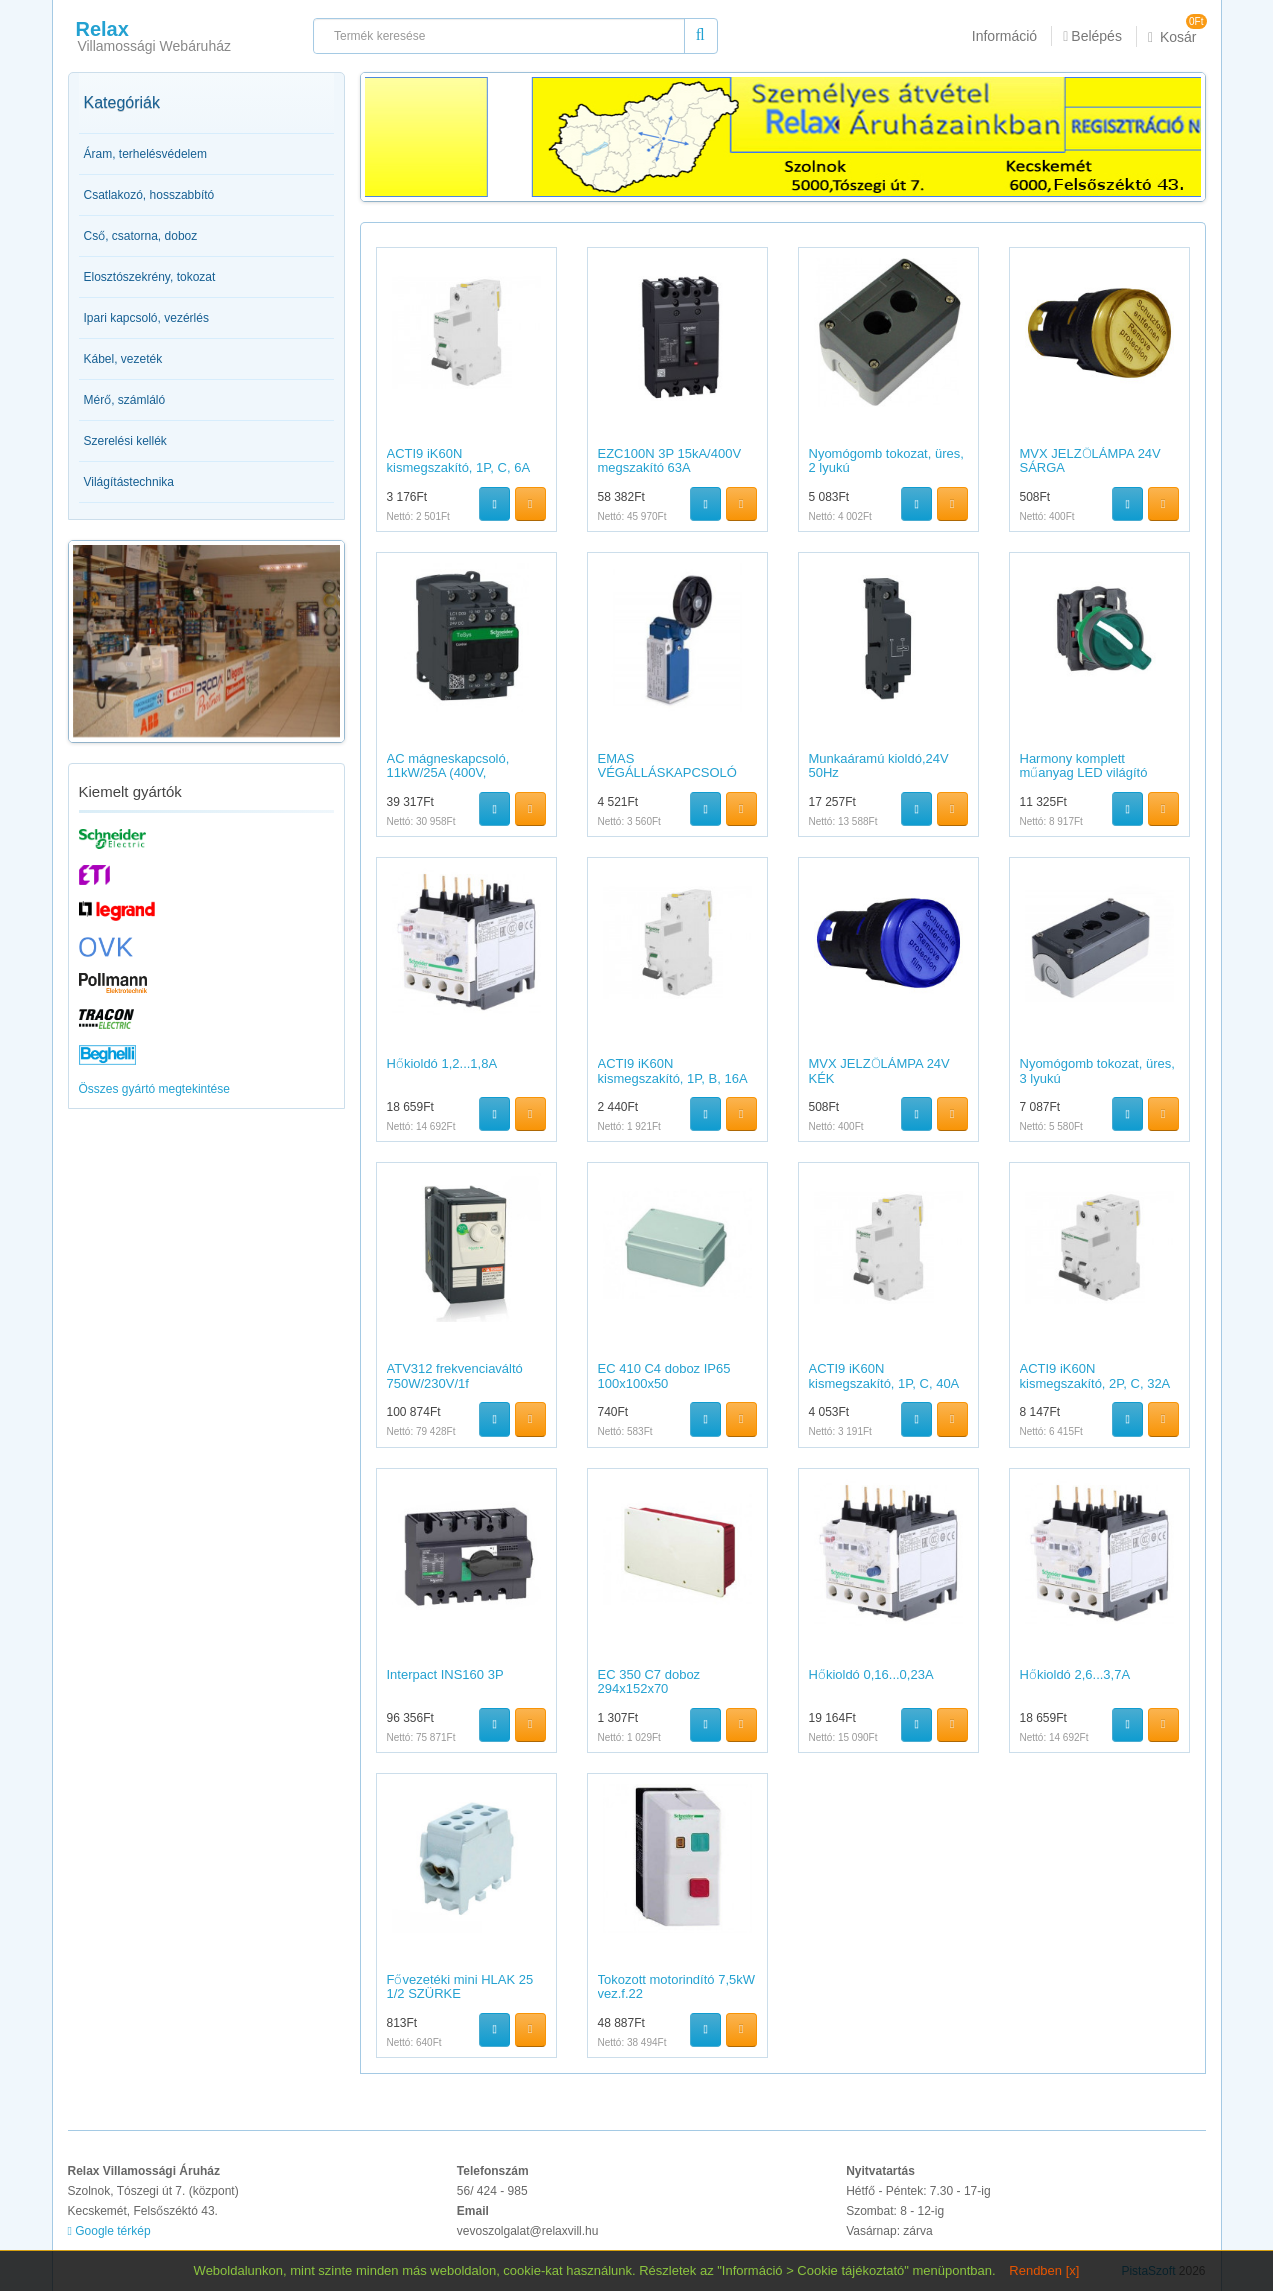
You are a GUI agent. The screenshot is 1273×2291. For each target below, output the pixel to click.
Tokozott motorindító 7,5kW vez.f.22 (677, 1986)
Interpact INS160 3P (445, 1674)
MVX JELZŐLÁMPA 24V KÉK (879, 1070)
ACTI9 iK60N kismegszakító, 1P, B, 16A (673, 1070)
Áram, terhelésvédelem (145, 154)
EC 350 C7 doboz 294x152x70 (649, 1681)
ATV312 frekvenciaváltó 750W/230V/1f (455, 1375)
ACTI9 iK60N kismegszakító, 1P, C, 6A (459, 460)
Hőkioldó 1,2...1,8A (442, 1063)
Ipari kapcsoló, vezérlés (146, 318)
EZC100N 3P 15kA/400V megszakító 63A (670, 460)
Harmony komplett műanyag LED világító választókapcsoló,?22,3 (1087, 773)
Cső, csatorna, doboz (141, 236)
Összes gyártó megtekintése (154, 1089)
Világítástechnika (129, 482)
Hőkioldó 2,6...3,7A (1075, 1674)
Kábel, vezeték (123, 359)
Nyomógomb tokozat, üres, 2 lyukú (886, 460)
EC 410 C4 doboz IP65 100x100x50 (664, 1375)
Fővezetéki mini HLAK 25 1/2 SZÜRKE (460, 1986)
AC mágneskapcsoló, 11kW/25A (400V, (448, 765)
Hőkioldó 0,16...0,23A (871, 1674)
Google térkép (109, 2231)
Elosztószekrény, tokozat (150, 277)
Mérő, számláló (125, 400)
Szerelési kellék (125, 441)
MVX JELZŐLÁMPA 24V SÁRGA (1090, 460)
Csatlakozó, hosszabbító (149, 195)
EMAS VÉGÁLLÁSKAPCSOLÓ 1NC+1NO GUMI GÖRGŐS (667, 780)
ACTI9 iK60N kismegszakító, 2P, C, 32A (1095, 1375)
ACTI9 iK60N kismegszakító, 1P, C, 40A (884, 1375)
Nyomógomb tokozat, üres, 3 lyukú (1097, 1070)
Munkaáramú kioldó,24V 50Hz (879, 765)
